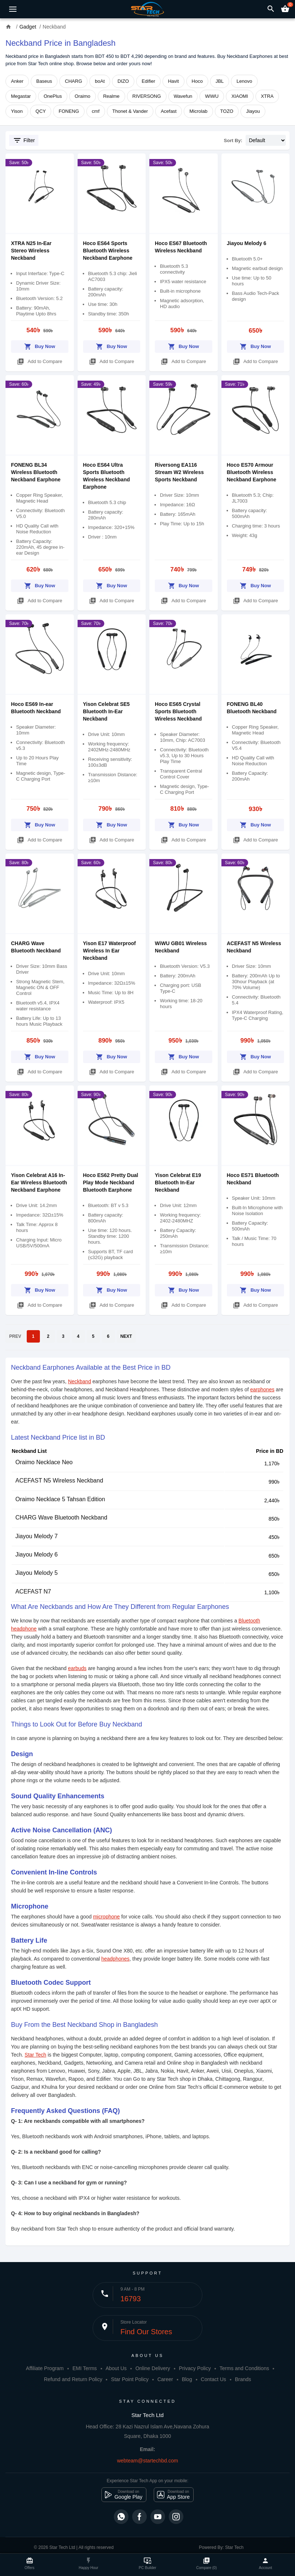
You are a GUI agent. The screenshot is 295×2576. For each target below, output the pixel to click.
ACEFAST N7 (33, 1591)
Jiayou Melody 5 (36, 1573)
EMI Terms (84, 2368)
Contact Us (213, 2379)
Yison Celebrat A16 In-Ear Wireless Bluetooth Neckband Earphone (39, 1182)
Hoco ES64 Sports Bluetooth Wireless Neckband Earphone (107, 250)
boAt (100, 81)
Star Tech (35, 2055)
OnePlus (53, 96)
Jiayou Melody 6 (246, 243)
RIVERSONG (146, 96)
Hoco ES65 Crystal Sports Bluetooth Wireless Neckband (178, 711)
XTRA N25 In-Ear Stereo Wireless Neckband (31, 250)
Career (165, 2379)
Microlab (198, 111)
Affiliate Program (45, 2368)
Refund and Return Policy (73, 2379)
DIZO (123, 81)
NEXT (126, 1336)
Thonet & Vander (130, 111)
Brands (243, 2379)
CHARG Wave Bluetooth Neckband (61, 1517)
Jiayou (253, 111)
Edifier (148, 81)
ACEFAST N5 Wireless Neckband (59, 1480)
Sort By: (233, 140)
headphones (115, 1959)
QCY (41, 111)
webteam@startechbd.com (147, 2461)
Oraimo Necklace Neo (44, 1462)
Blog (187, 2379)
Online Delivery (152, 2368)
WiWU (212, 96)
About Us (116, 2368)
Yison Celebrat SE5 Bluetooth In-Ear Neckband (106, 711)
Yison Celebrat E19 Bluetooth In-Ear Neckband (178, 1182)
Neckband (79, 1381)
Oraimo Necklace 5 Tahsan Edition (60, 1499)
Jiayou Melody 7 (36, 1536)
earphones (262, 1389)
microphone (106, 1917)
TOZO (227, 111)
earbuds (77, 1668)
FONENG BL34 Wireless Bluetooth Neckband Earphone (35, 472)
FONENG (69, 111)
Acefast (168, 111)
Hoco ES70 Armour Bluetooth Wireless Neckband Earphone (251, 472)
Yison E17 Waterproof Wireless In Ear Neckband (109, 950)
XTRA (267, 96)
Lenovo (244, 81)
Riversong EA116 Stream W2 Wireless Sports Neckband (179, 472)
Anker (17, 81)
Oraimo (82, 96)
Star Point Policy (130, 2379)
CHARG (73, 81)
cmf (96, 111)
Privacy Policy (195, 2368)
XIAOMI (239, 96)
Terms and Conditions (244, 2368)
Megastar (21, 96)
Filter (24, 140)
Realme (111, 96)
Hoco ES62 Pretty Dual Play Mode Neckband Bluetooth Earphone (110, 1182)
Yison (17, 111)
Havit (173, 81)
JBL (220, 81)
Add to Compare (39, 360)
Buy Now (39, 345)
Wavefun (183, 96)
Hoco (197, 81)
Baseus (44, 81)
